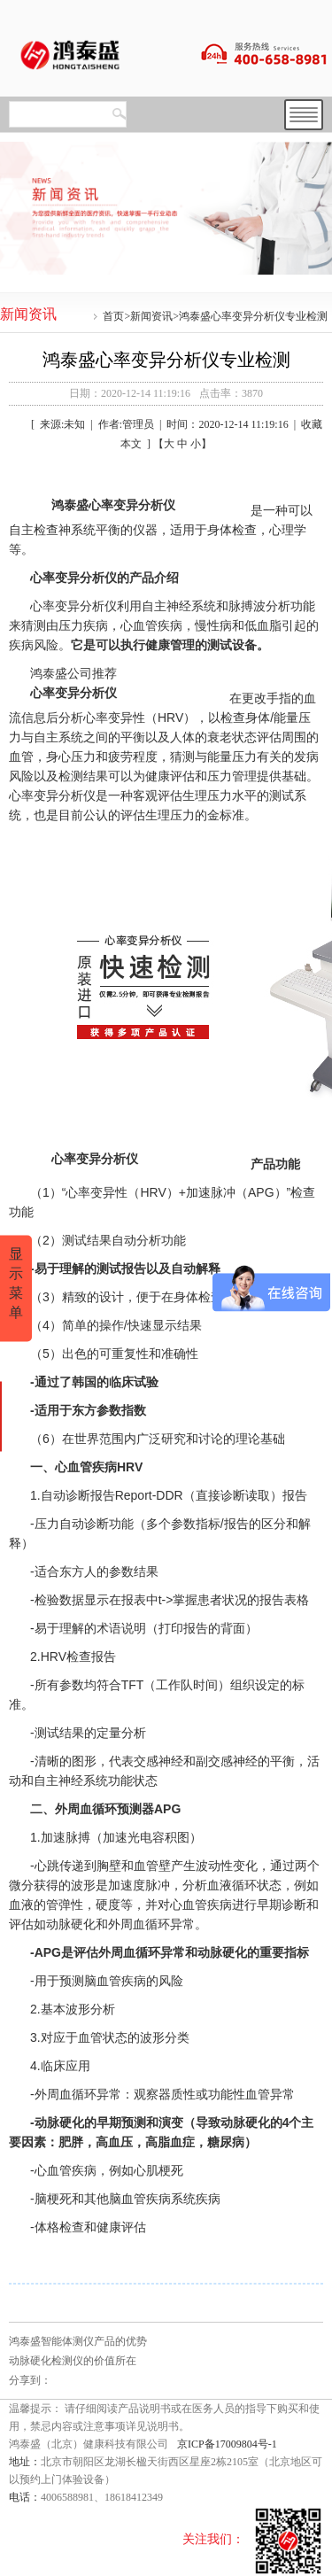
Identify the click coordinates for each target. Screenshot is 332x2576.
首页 (113, 316)
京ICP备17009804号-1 (227, 2444)
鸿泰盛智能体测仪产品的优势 (78, 2341)
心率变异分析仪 (73, 693)
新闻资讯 (151, 316)
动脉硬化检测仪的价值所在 (72, 2361)
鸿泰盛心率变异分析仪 (113, 505)
